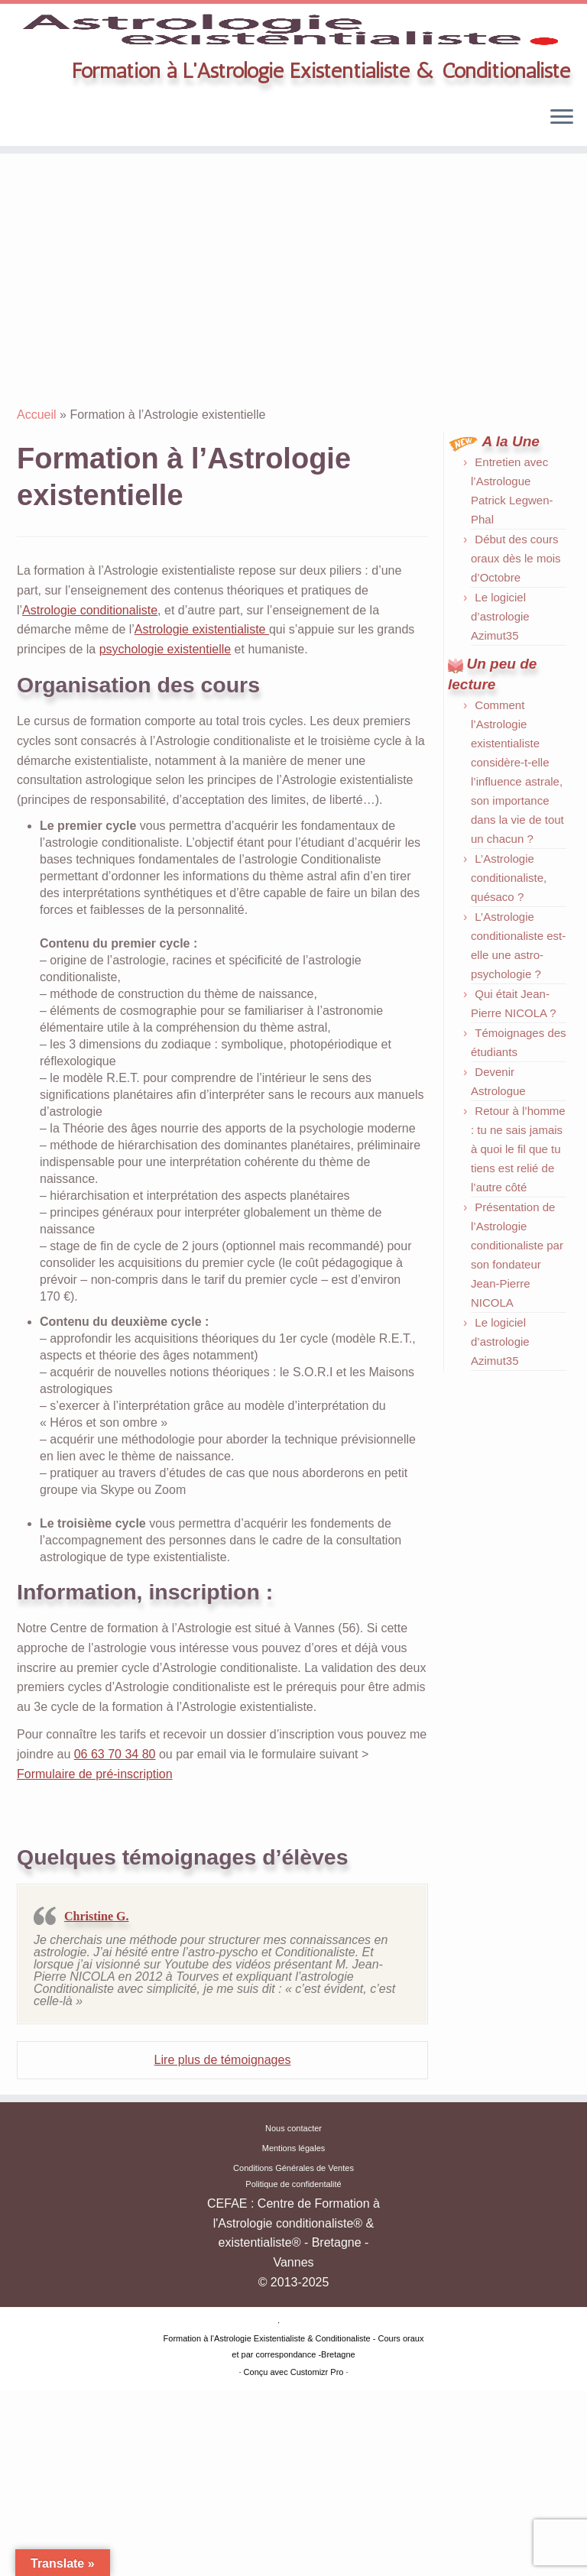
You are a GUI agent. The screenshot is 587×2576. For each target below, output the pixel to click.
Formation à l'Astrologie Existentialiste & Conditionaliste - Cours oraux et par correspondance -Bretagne (294, 2531)
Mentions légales (294, 2333)
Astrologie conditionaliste (89, 714)
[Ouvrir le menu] (561, 223)
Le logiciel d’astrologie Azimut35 (500, 721)
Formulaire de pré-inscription (95, 1878)
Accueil (37, 520)
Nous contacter (293, 2313)
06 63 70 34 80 (115, 1859)
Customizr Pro (317, 2556)
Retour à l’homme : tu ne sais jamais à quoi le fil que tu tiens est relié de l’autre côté (518, 1253)
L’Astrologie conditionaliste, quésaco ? (508, 982)
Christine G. (96, 2021)
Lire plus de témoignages (222, 2165)
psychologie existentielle (165, 754)
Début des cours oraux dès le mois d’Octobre (516, 663)
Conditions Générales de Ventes (293, 2352)
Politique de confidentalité (293, 2368)
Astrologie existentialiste (202, 734)
